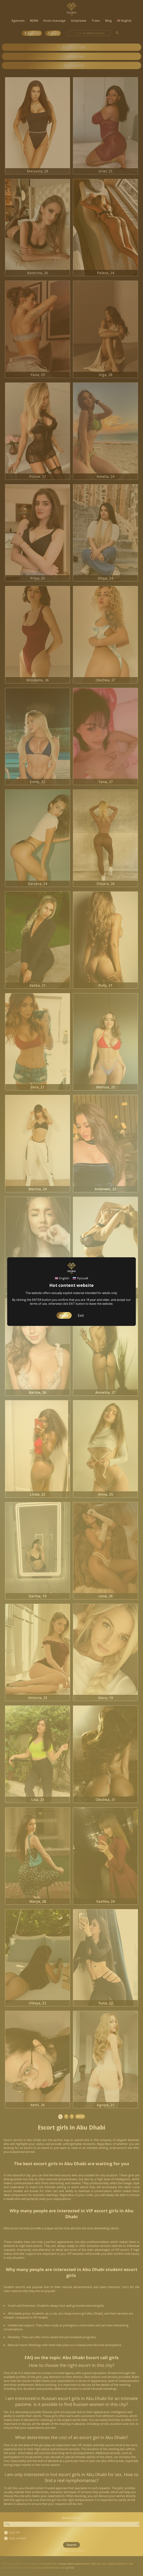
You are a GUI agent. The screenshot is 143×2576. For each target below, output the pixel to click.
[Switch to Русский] (80, 1278)
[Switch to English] (62, 1278)
